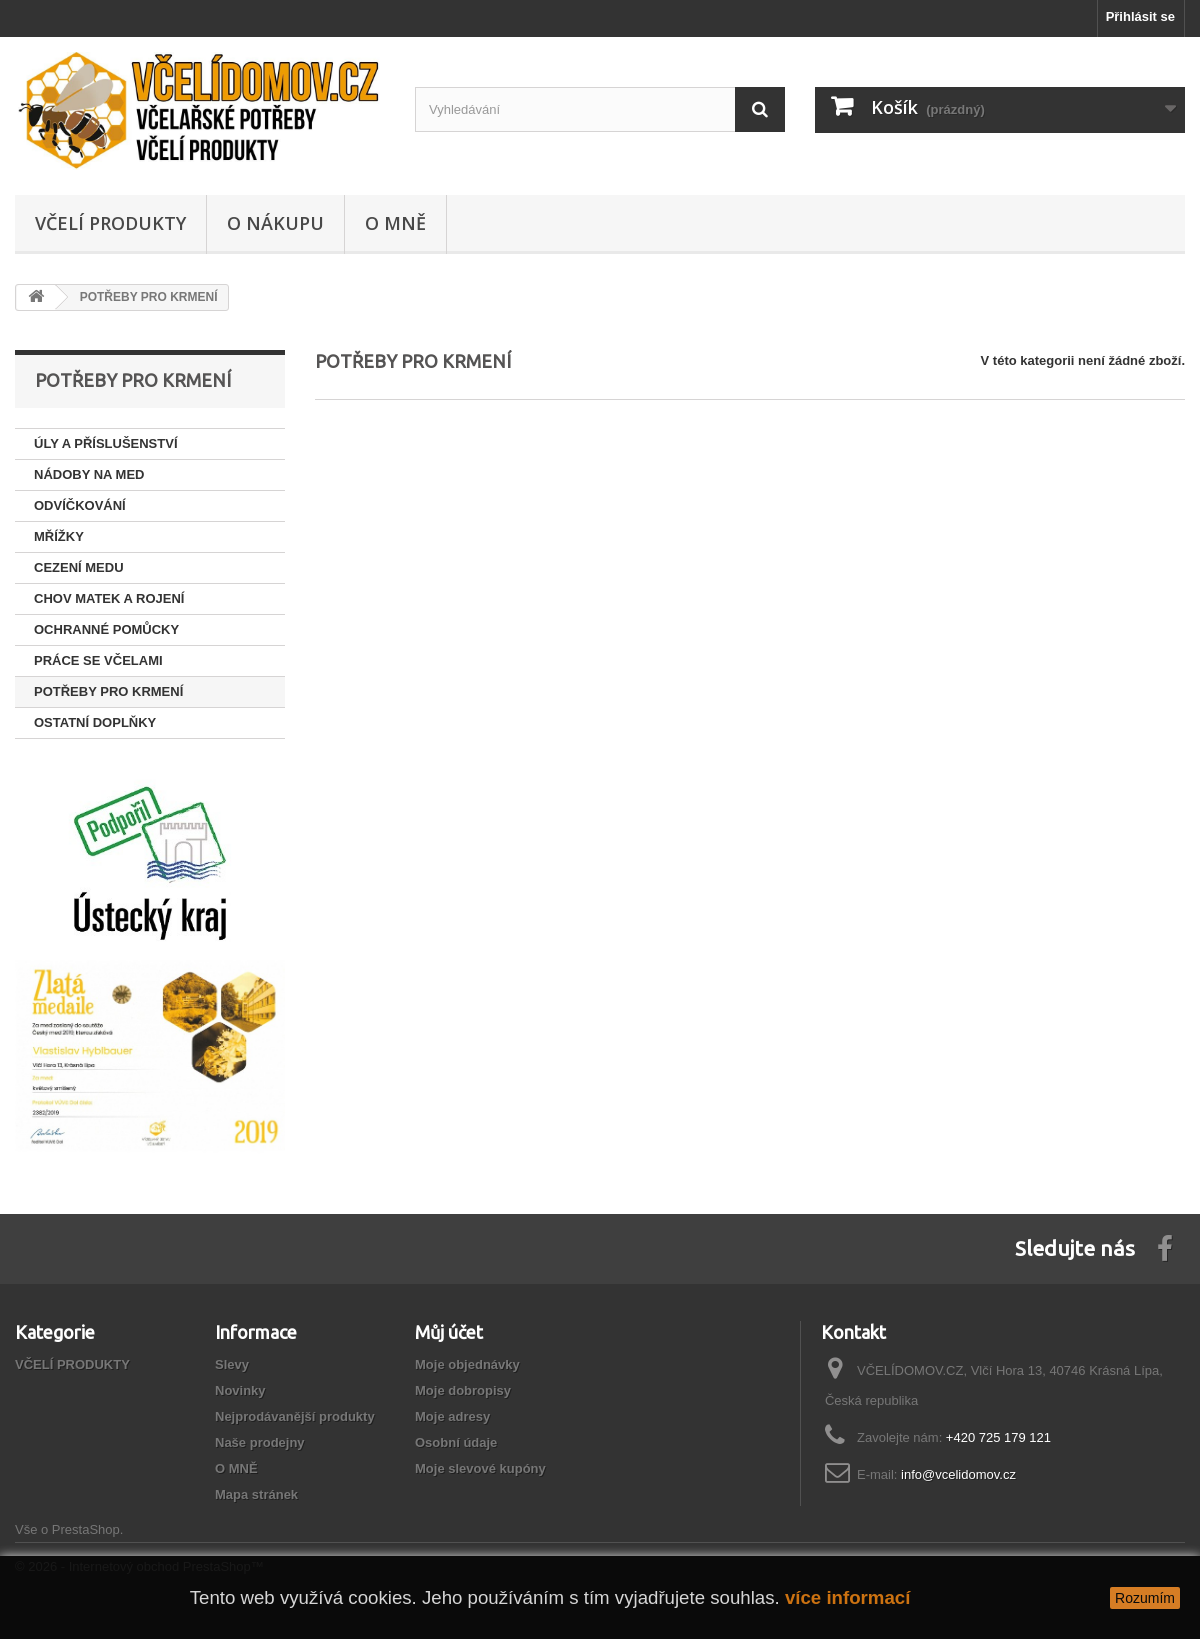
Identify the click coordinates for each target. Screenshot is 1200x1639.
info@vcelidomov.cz (958, 1474)
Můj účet (449, 1332)
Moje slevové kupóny (480, 1468)
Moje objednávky (467, 1364)
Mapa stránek (256, 1494)
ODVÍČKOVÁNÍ (80, 505)
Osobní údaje (456, 1442)
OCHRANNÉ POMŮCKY (106, 629)
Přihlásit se (1140, 16)
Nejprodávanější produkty (295, 1416)
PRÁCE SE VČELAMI (98, 660)
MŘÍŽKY (59, 536)
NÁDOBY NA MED (89, 474)
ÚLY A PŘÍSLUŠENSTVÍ (106, 443)
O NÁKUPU (275, 223)
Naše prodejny (260, 1442)
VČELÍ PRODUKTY (110, 223)
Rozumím (1145, 1598)
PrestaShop (86, 1529)
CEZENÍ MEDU (79, 567)
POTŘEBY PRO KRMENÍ (108, 691)
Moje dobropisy (463, 1390)
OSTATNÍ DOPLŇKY (95, 722)
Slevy (232, 1364)
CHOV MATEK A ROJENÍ (109, 598)
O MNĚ (395, 223)
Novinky (240, 1390)
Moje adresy (452, 1416)
